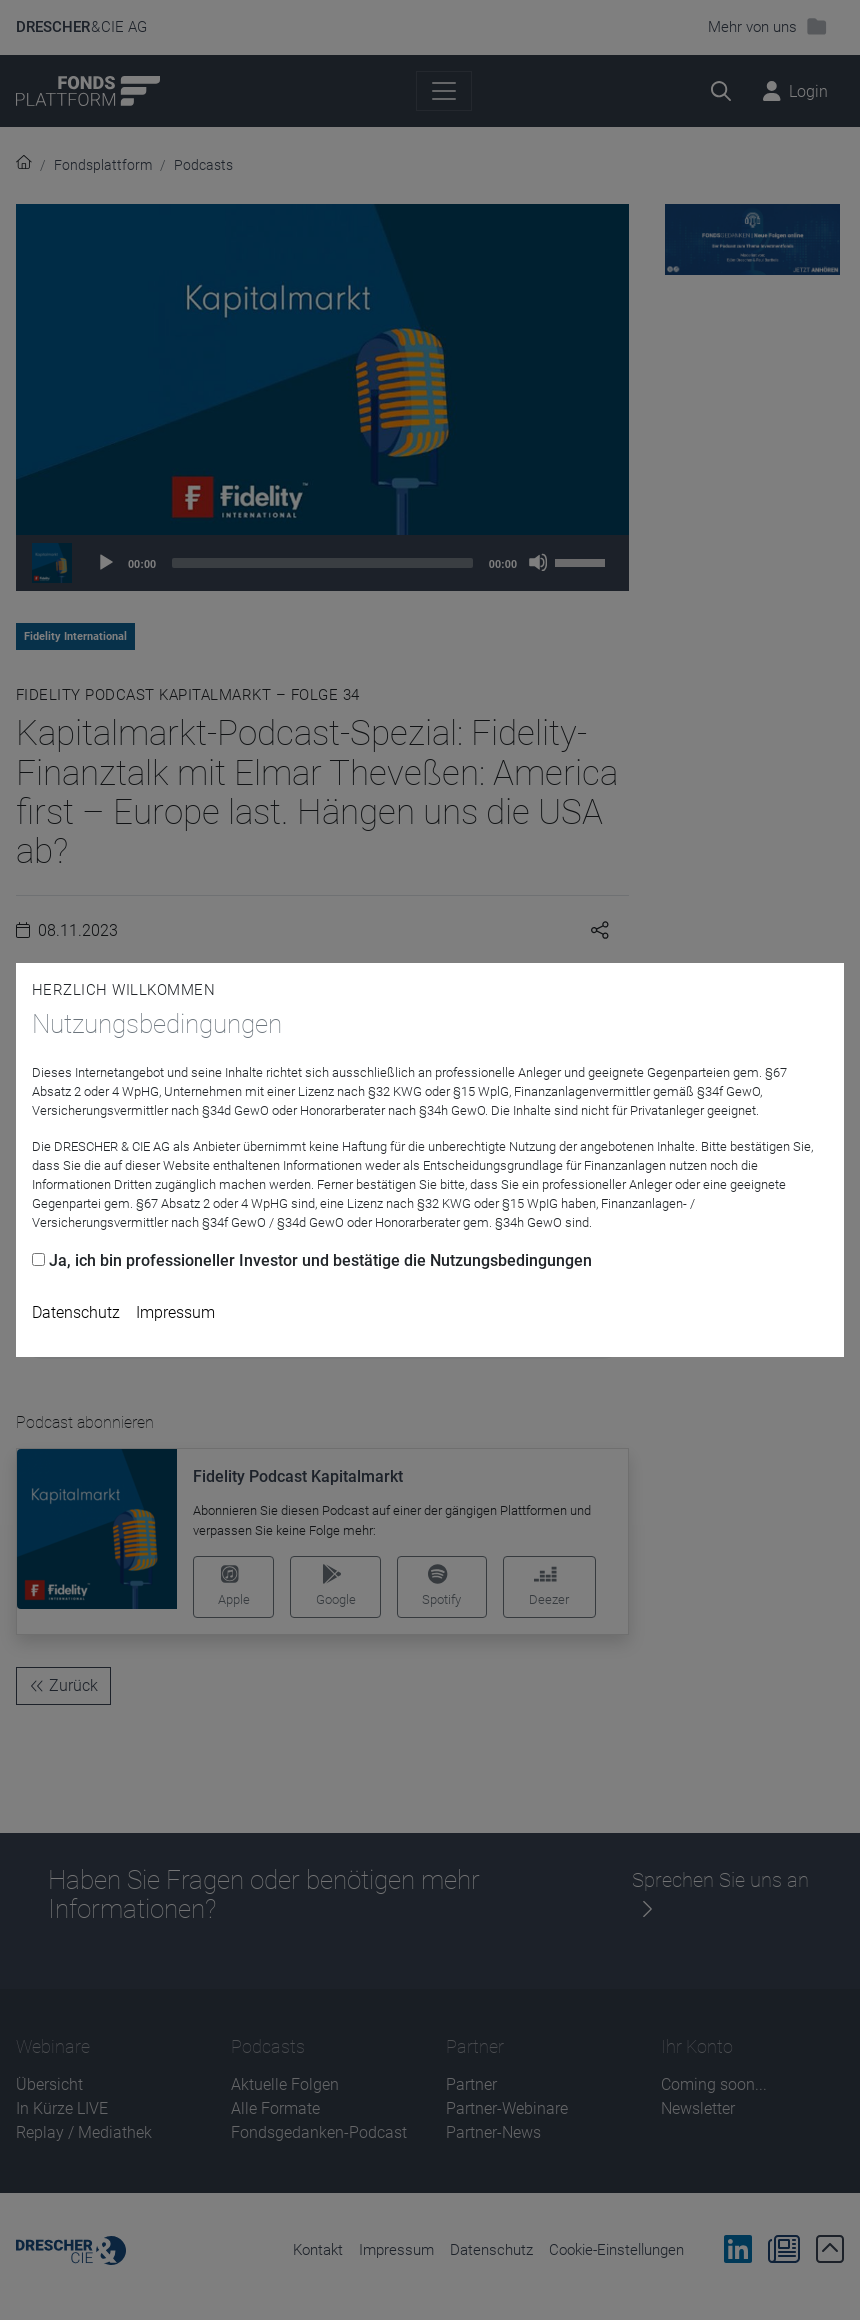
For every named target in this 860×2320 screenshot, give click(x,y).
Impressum (175, 1312)
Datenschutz (76, 1312)
